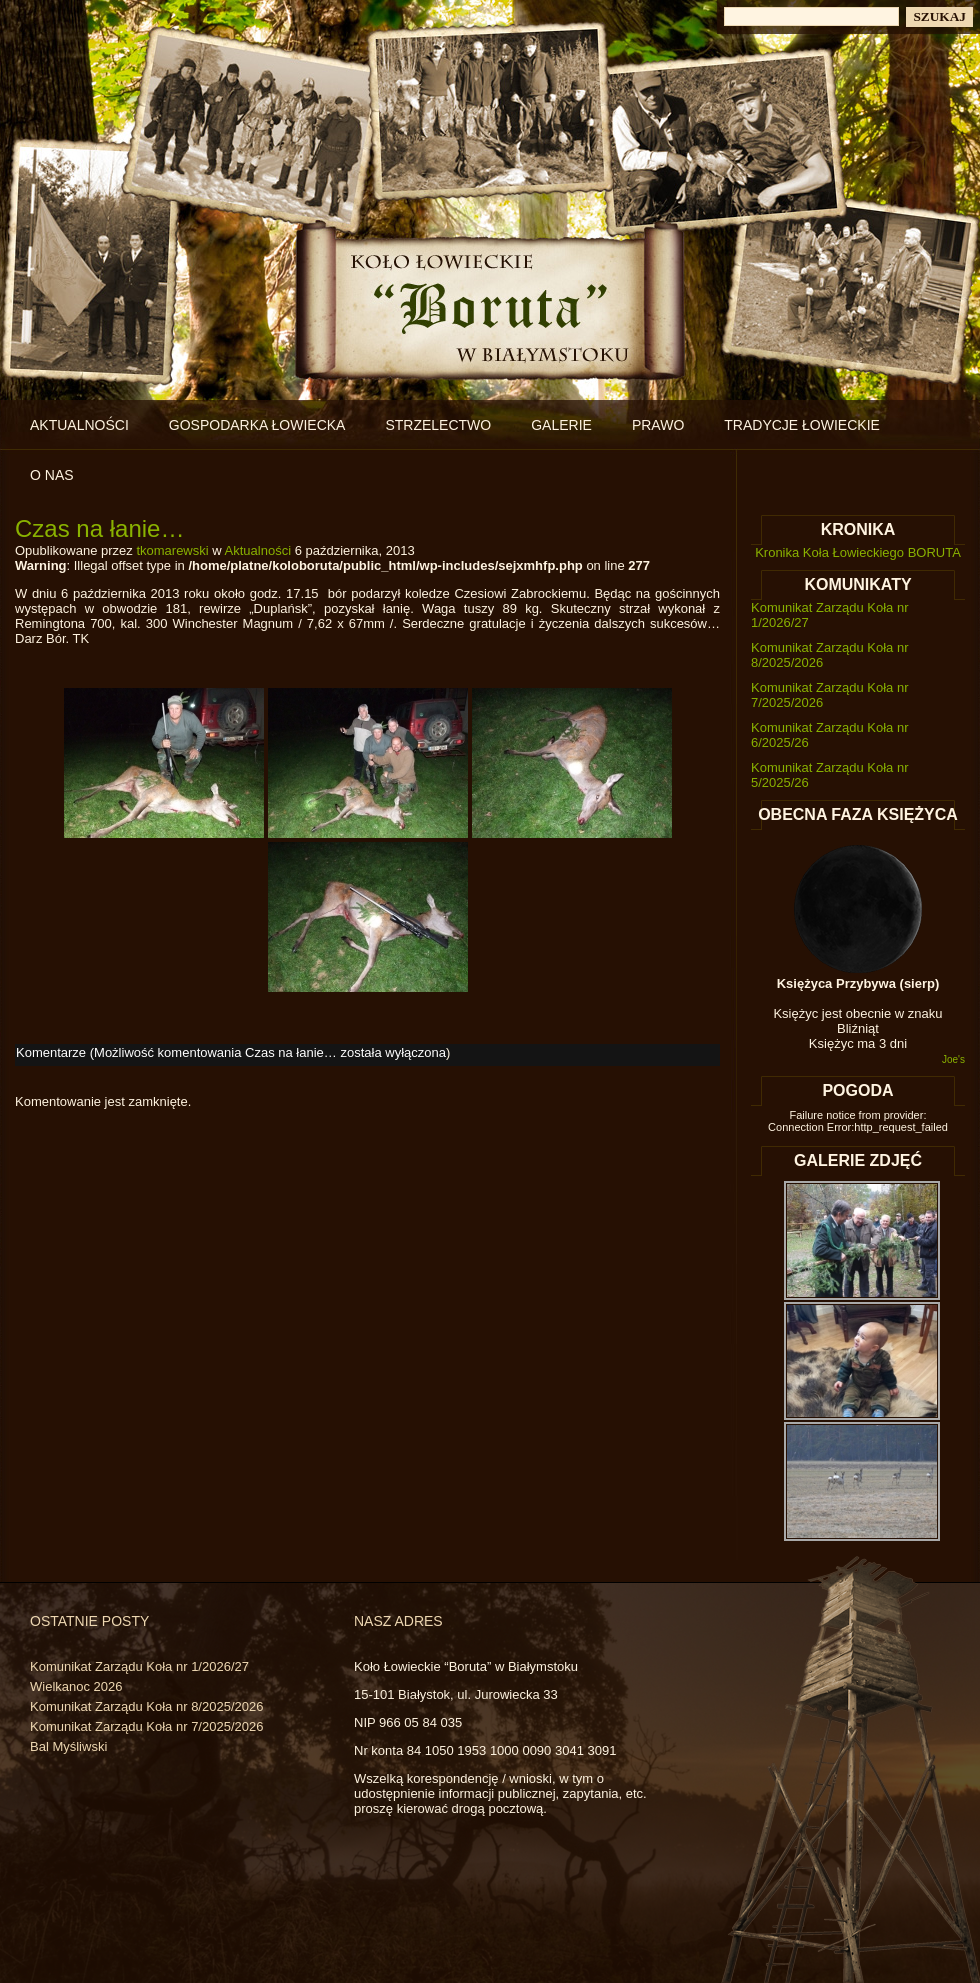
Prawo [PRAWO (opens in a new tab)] (658, 425)
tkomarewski (172, 550)
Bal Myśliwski (68, 1746)
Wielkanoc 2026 (76, 1686)
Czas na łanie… (99, 528)
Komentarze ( (231, 1052)
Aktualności (79, 425)
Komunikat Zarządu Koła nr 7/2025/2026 (146, 1726)
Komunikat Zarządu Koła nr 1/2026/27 (139, 1666)
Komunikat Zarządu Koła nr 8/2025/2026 (146, 1706)
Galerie (561, 425)
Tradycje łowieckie (802, 425)
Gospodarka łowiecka (257, 425)
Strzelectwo (438, 425)
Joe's (953, 1059)
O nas (52, 475)
